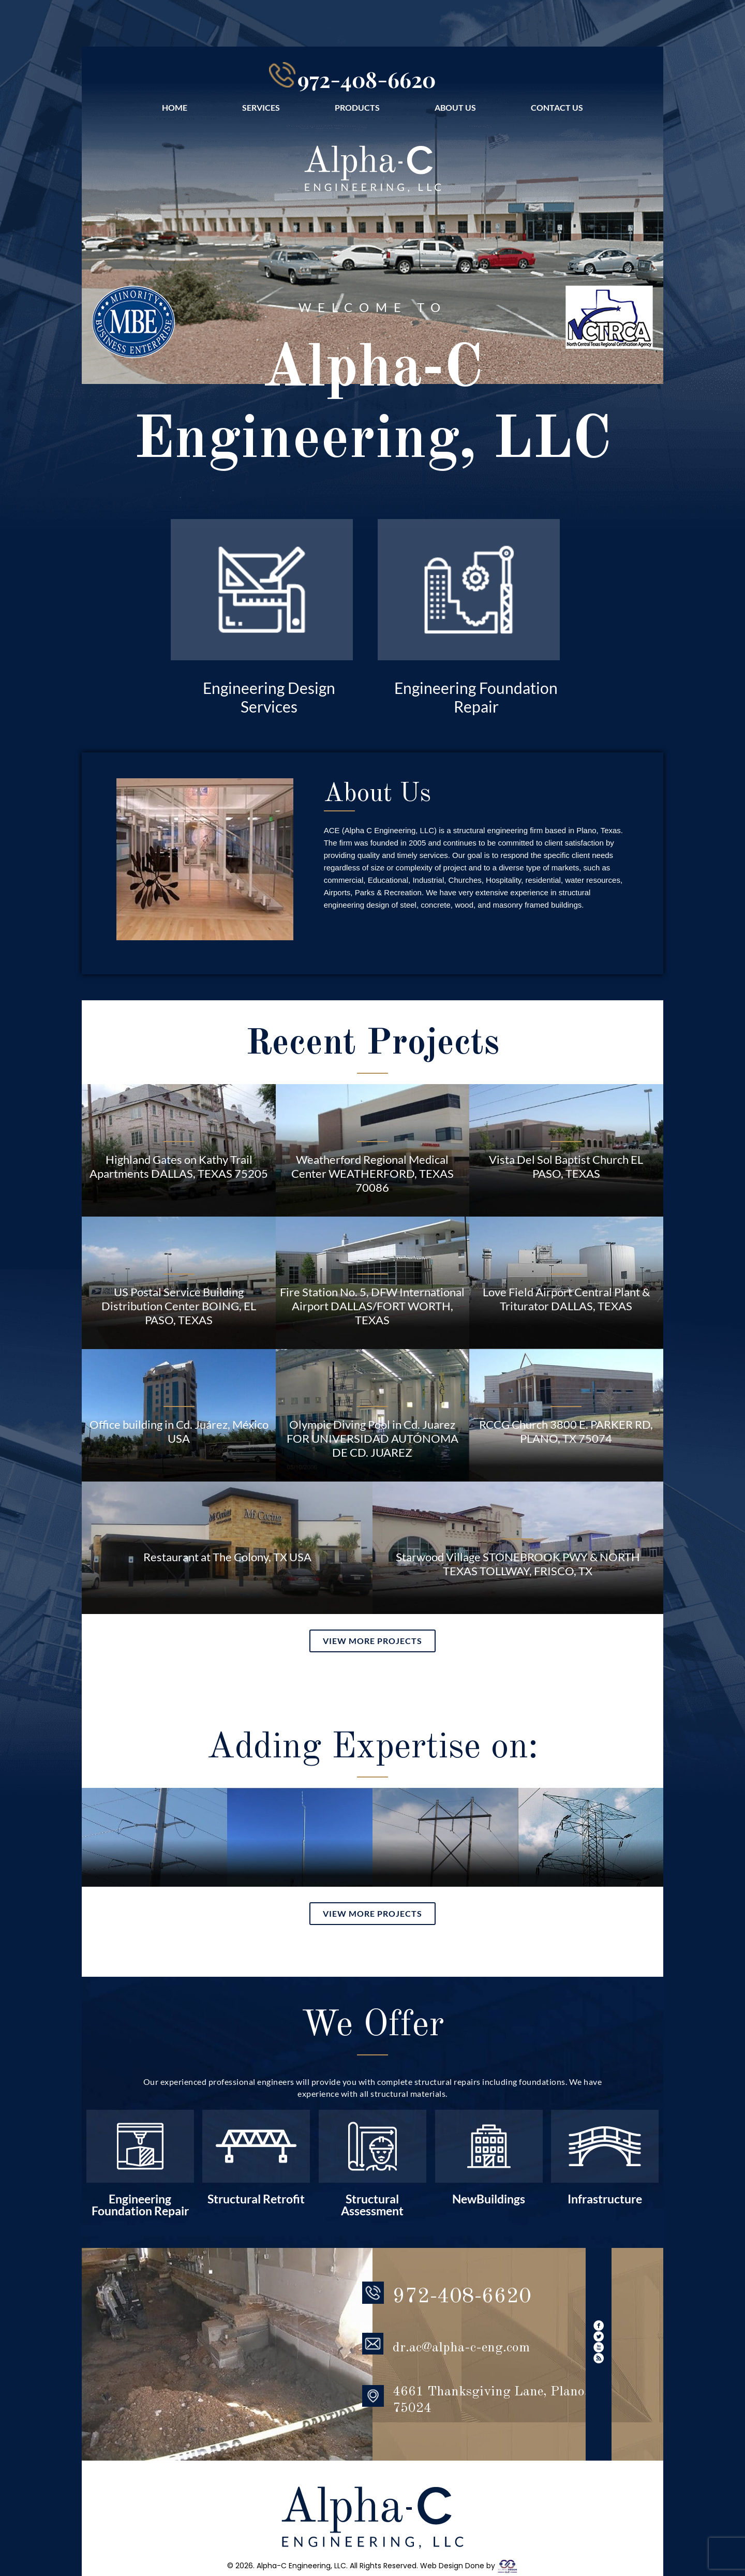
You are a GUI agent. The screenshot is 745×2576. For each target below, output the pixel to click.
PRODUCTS (357, 102)
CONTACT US (557, 102)
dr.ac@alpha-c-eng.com (461, 2277)
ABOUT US (455, 102)
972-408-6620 (366, 76)
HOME (174, 102)
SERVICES (261, 102)
